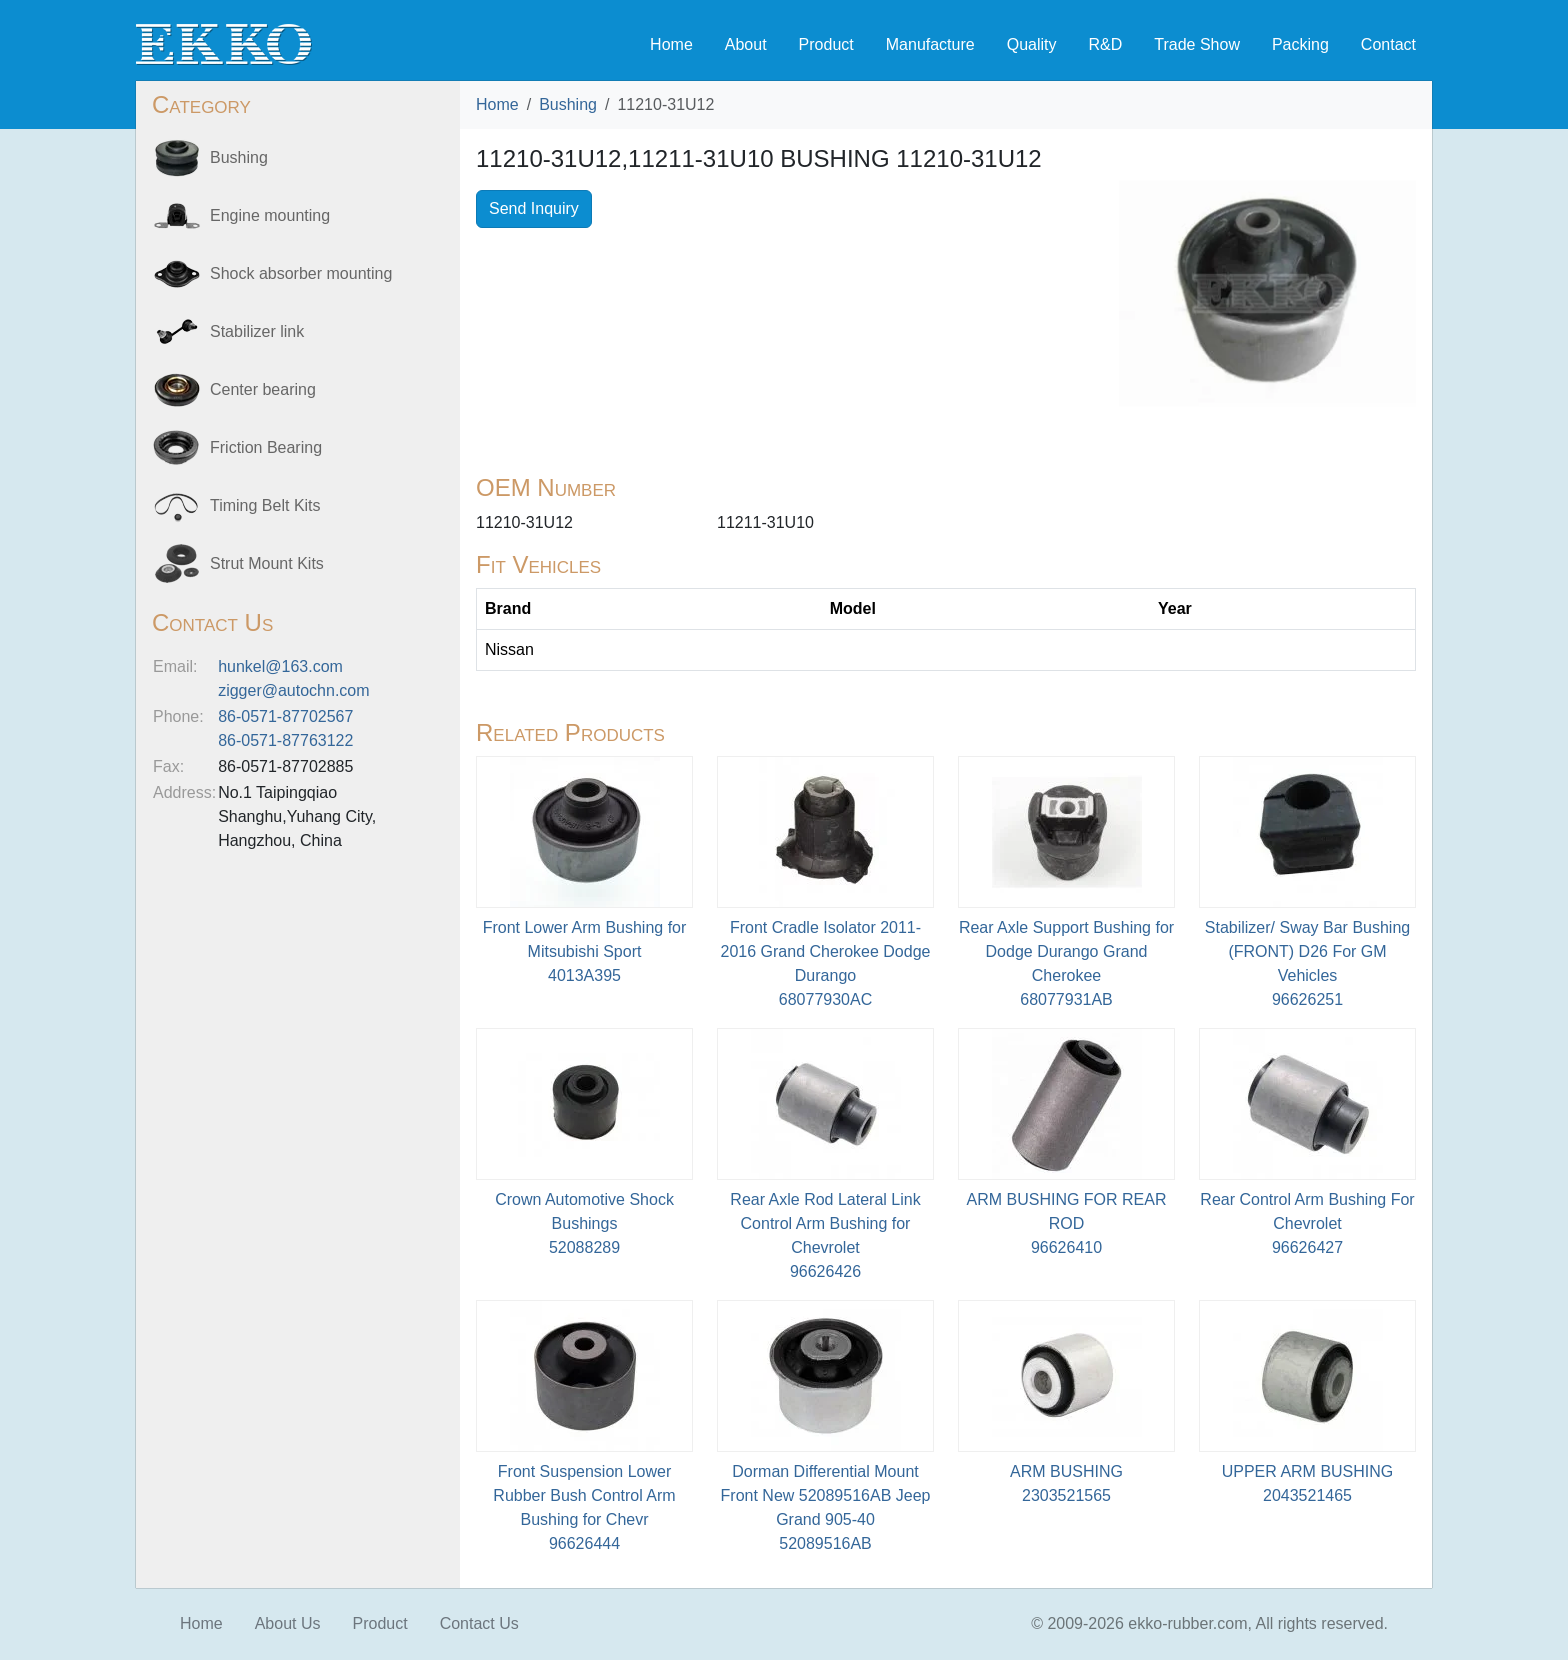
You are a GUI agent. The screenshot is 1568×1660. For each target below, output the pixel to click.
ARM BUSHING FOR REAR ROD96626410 (1066, 1223)
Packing (1300, 44)
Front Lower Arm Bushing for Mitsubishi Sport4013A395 (585, 951)
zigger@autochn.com (293, 690)
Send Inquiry (534, 208)
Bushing (568, 104)
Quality (1032, 44)
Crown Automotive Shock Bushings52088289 (584, 1223)
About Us (288, 1623)
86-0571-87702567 (285, 716)
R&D (1105, 44)
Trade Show (1197, 44)
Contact (1388, 44)
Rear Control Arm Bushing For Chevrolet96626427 (1307, 1223)
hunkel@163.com (280, 666)
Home (671, 44)
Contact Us (479, 1623)
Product (826, 44)
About (746, 44)
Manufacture (930, 44)
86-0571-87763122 (285, 740)
